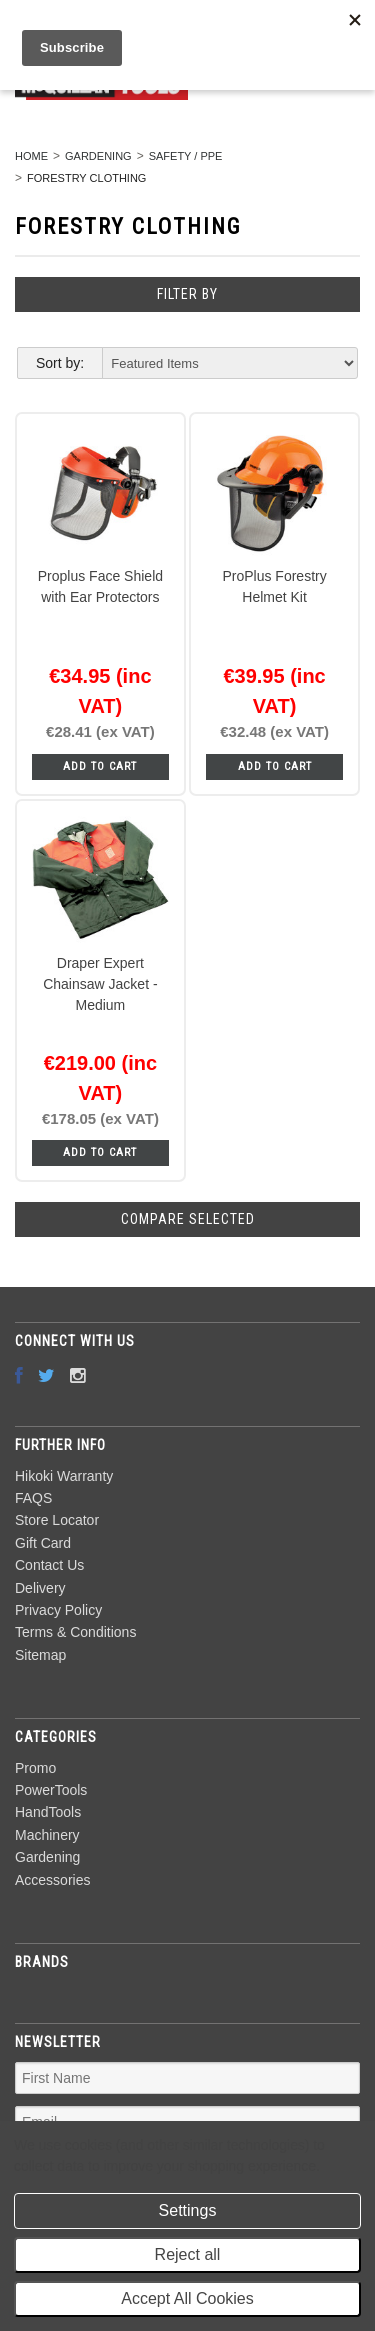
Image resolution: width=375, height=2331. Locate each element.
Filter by (187, 294)
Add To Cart (100, 766)
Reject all (188, 2254)
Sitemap (40, 1655)
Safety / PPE (186, 156)
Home (31, 156)
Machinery (47, 1835)
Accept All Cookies (187, 2298)
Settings (188, 2210)
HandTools (48, 1812)
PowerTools (51, 1790)
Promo (35, 1768)
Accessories (52, 1880)
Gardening (98, 156)
